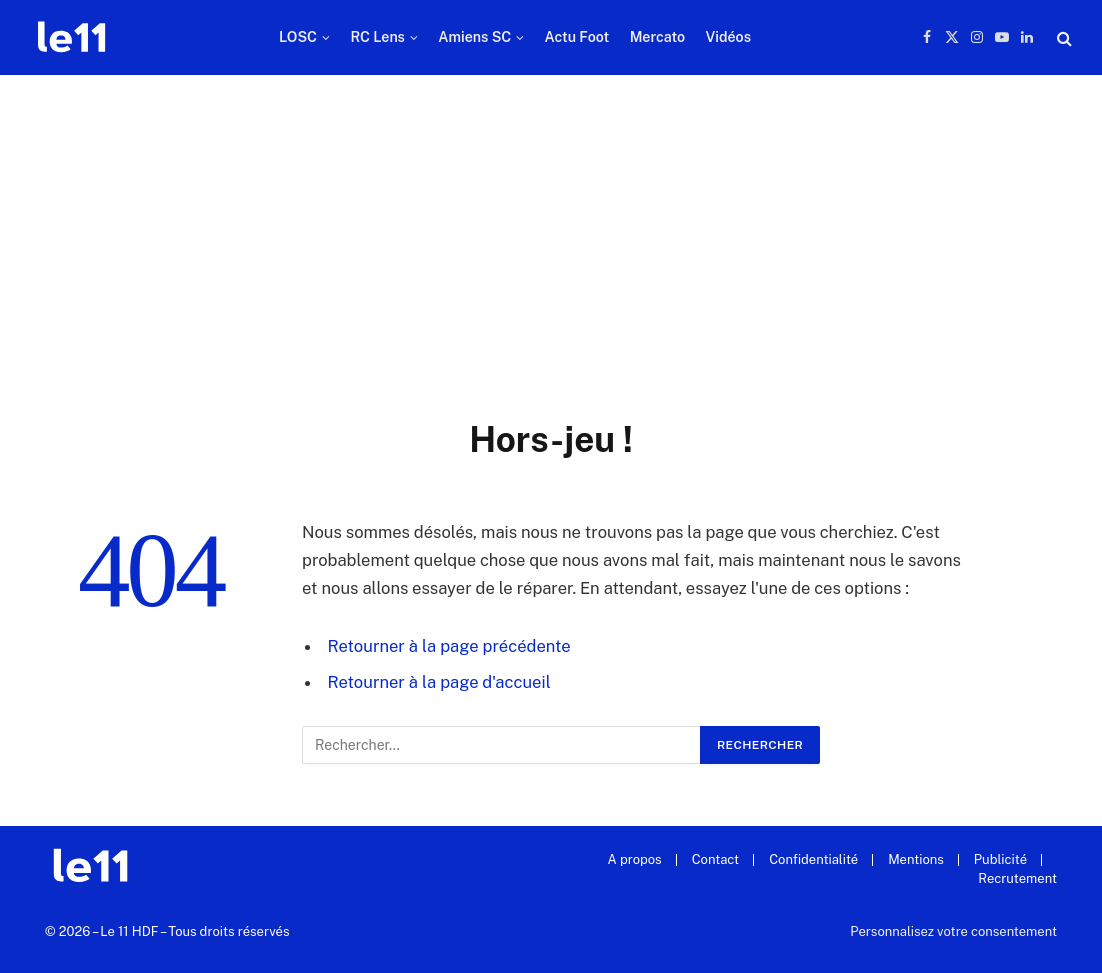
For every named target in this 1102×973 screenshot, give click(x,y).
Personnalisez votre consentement (953, 931)
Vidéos (728, 37)
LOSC (298, 37)
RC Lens (377, 37)
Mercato (657, 37)
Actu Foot (577, 37)
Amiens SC (474, 37)
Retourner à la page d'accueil (439, 682)
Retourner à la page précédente (449, 646)
